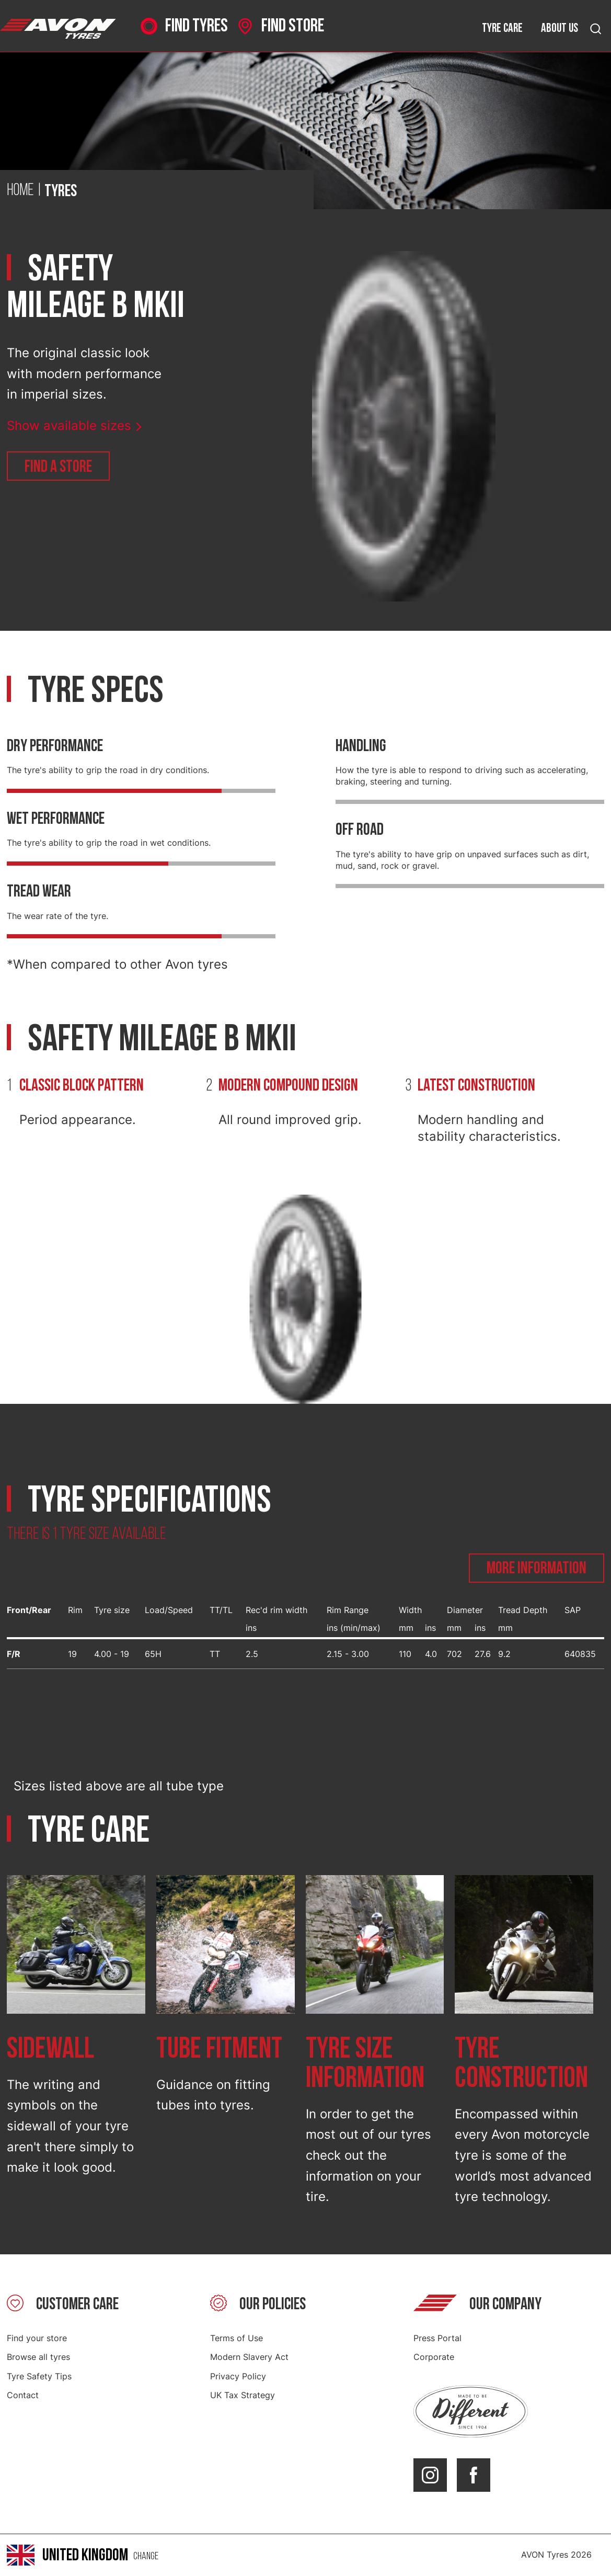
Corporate (433, 2357)
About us (559, 28)
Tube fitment (219, 2049)
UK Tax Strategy (242, 2395)
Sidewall (50, 2049)
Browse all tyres (38, 2357)
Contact (23, 2395)
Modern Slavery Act (249, 2357)
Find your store (37, 2338)
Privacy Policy (238, 2376)
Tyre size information (365, 2064)
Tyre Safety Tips (39, 2376)
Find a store (58, 467)
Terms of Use (236, 2338)
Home (20, 191)
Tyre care (502, 28)
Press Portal (437, 2338)
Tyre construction (521, 2064)
